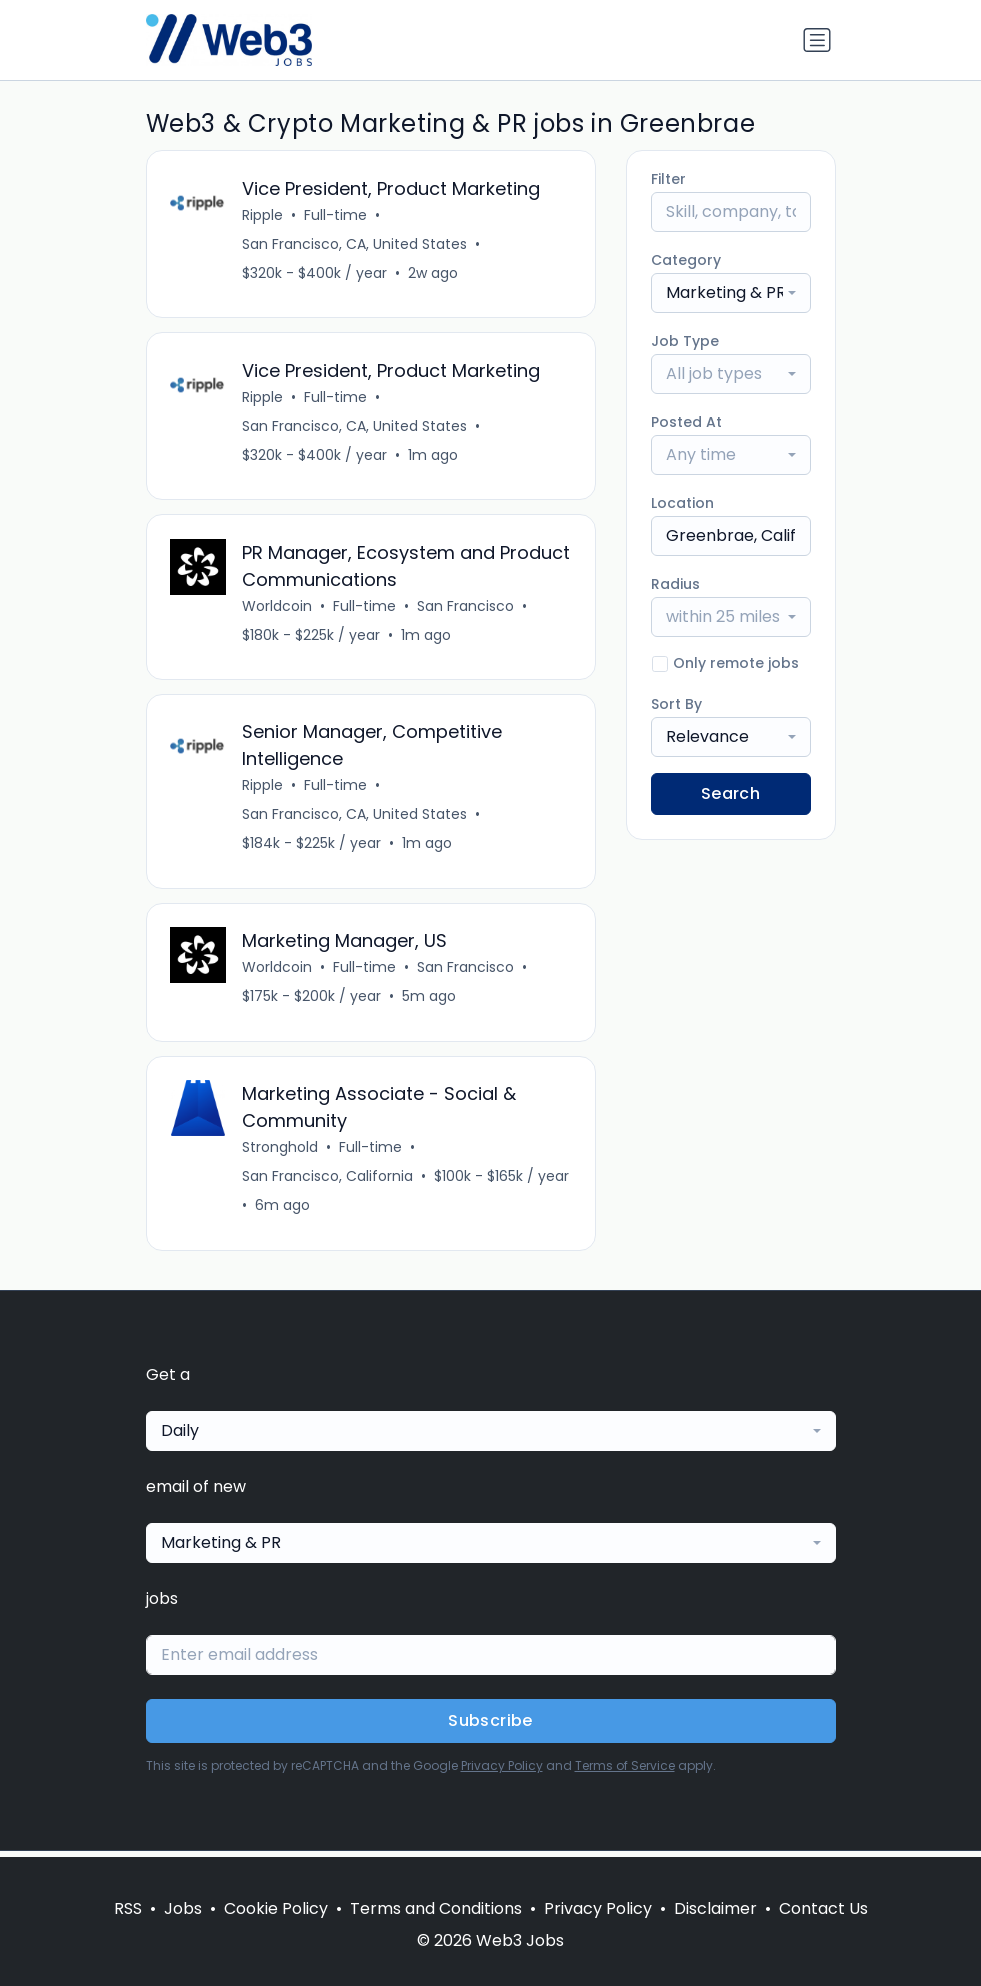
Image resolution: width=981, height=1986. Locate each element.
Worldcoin (278, 608)
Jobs (183, 1908)
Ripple (263, 215)
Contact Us (823, 1908)
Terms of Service (625, 1771)
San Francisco (466, 608)
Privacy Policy (502, 1771)
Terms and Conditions (436, 1908)
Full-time (336, 215)
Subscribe (490, 1726)
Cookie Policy (276, 1908)
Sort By (676, 704)
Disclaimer (715, 1908)
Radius (675, 584)
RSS (128, 1908)
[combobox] (731, 293)
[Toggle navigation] (817, 40)
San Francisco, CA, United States (355, 244)
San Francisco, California (328, 1182)
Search (730, 793)
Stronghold (281, 1153)
